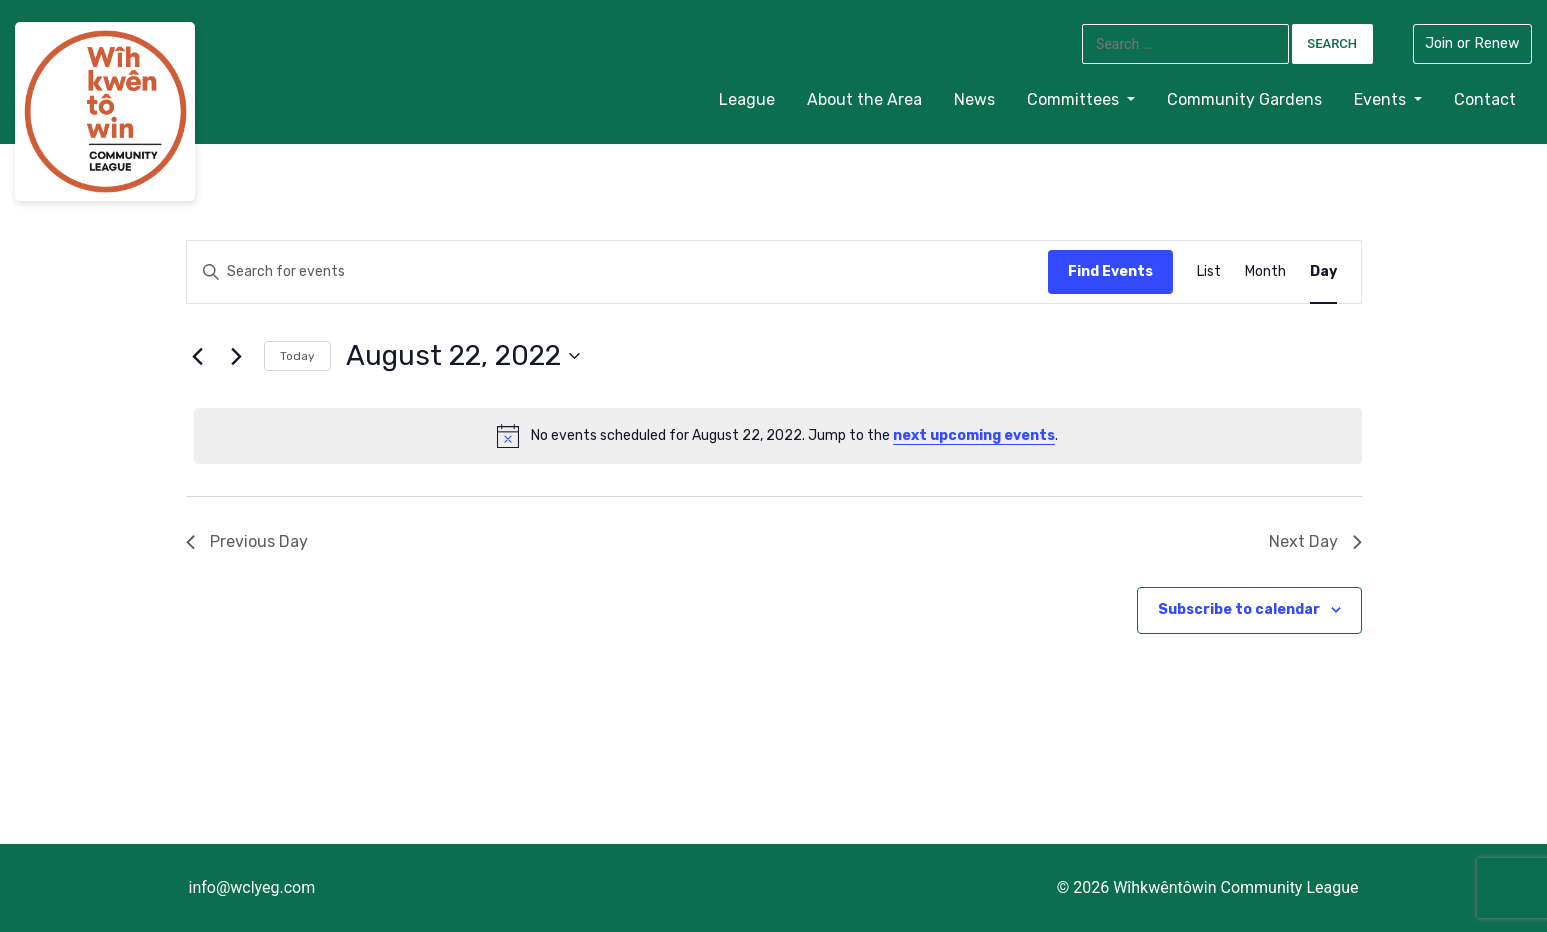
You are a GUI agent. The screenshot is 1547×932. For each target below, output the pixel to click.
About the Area (864, 99)
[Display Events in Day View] (1323, 272)
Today (297, 356)
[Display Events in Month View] (1265, 272)
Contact (1485, 99)
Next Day (1315, 541)
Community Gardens (1244, 99)
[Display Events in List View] (1209, 272)
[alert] (778, 436)
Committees (1075, 99)
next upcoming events (974, 435)
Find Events (1110, 271)
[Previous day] (198, 356)
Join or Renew (1472, 43)
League (747, 99)
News (974, 99)
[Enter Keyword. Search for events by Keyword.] (349, 272)
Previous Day (247, 541)
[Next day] (237, 356)
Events (1382, 99)
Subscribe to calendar (1239, 609)
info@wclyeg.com (252, 887)
